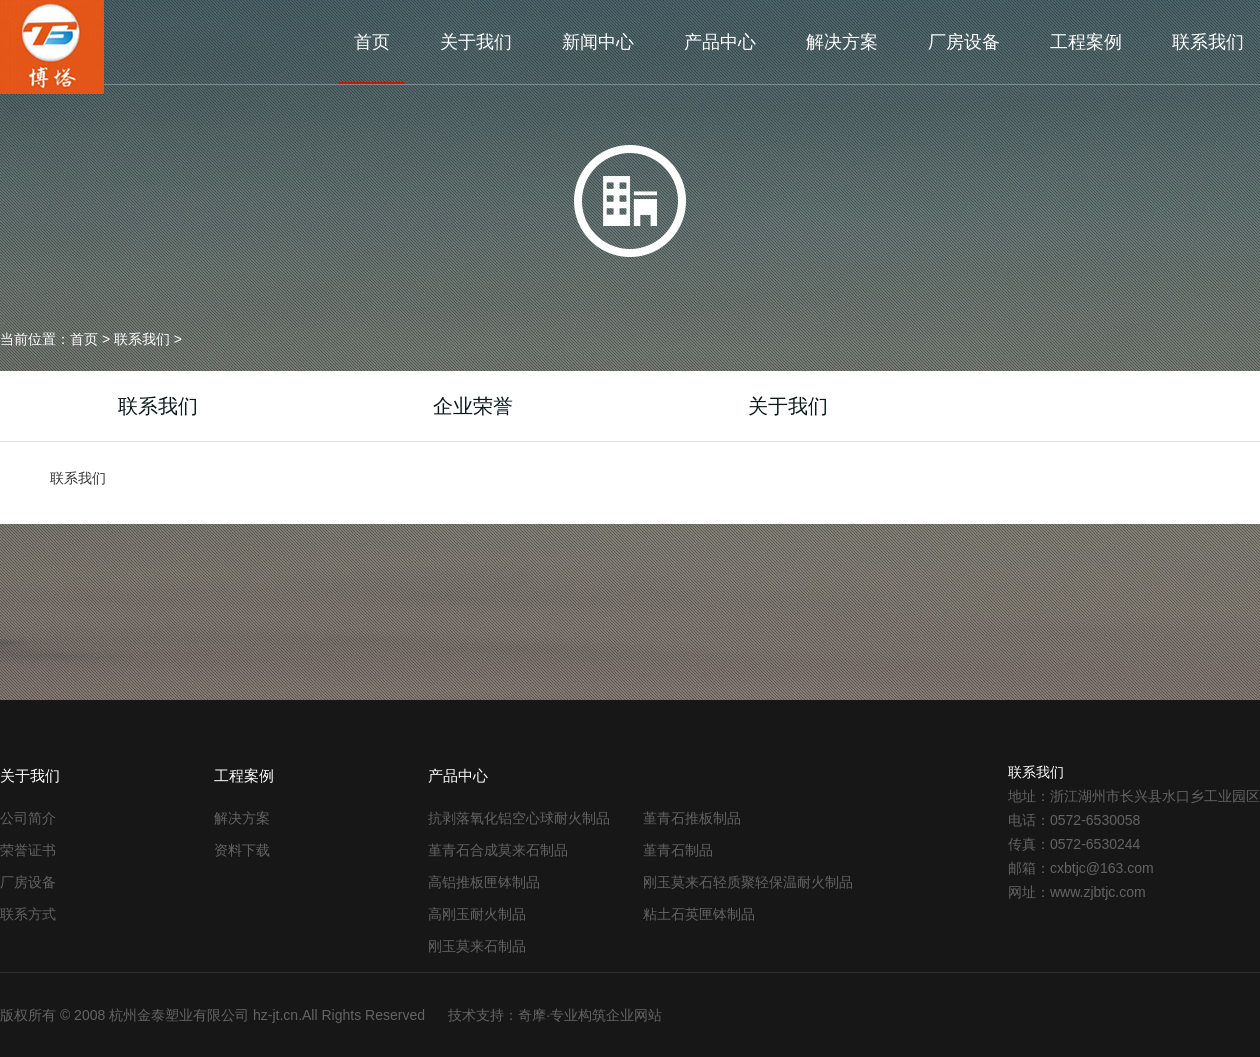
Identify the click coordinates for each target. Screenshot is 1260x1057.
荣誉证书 (28, 850)
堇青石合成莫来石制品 (498, 850)
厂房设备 (964, 42)
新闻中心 (598, 42)
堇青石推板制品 (692, 818)
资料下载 (242, 850)
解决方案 (842, 42)
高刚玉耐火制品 (477, 914)
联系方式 (28, 914)
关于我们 (476, 42)
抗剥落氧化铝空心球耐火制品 (519, 818)
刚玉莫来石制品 (477, 946)
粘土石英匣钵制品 (699, 914)
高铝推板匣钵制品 (484, 882)
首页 (372, 42)
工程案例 (1086, 42)
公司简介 (28, 818)
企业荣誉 (473, 406)
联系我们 (1208, 42)
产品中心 (720, 42)
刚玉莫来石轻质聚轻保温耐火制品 (748, 882)
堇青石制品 (678, 850)
